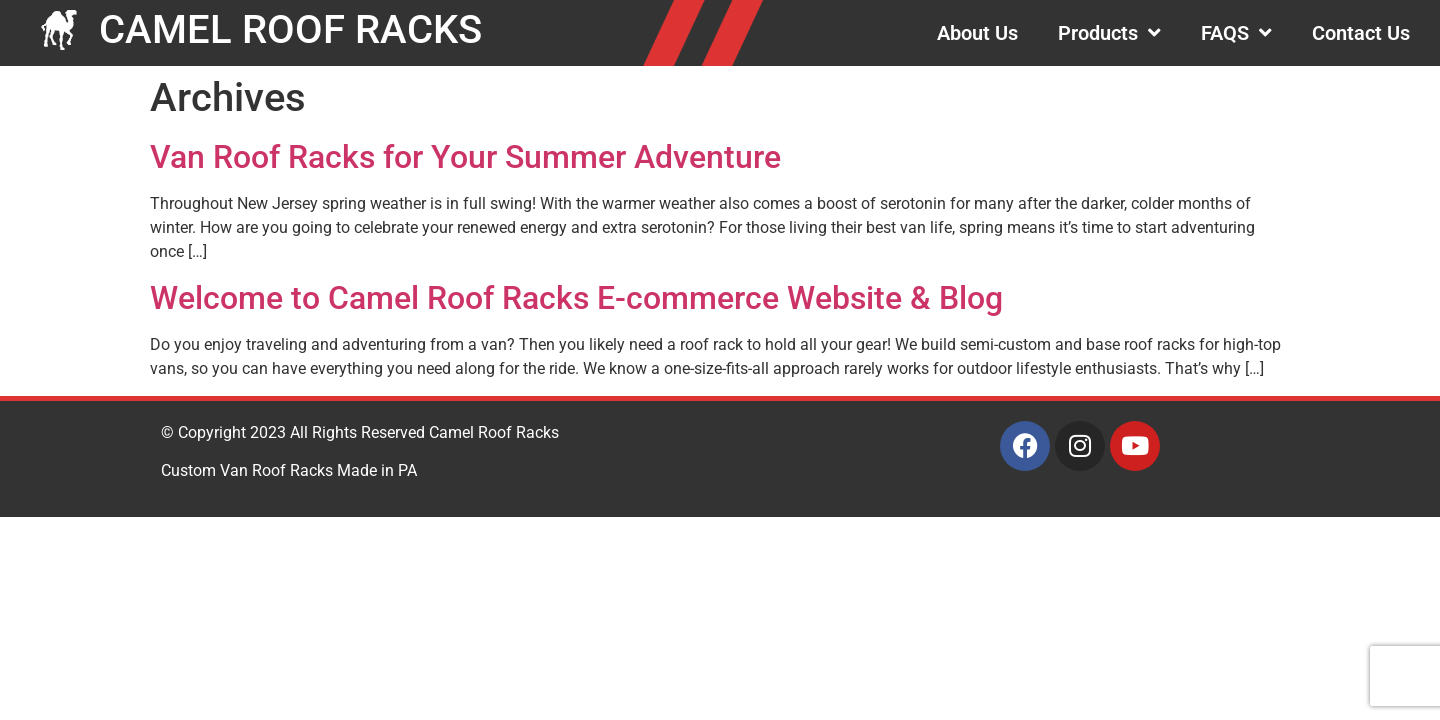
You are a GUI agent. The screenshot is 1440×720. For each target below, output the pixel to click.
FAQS (1236, 33)
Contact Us (1361, 33)
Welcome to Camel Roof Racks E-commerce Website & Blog (576, 298)
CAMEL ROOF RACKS (290, 29)
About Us (977, 33)
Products (1109, 33)
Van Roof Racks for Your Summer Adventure (465, 157)
